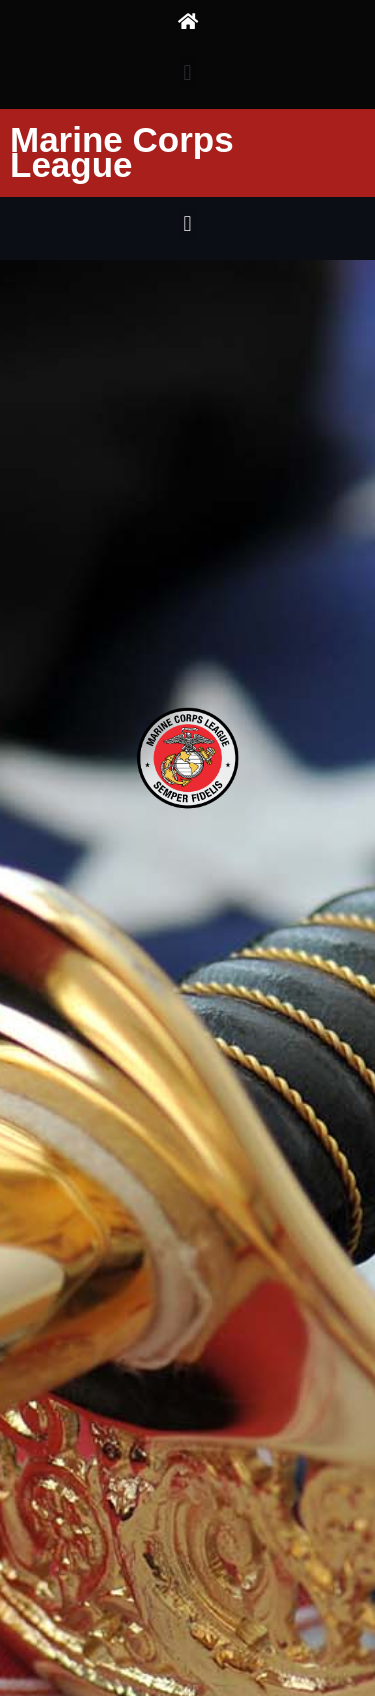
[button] (187, 72)
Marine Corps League (122, 152)
